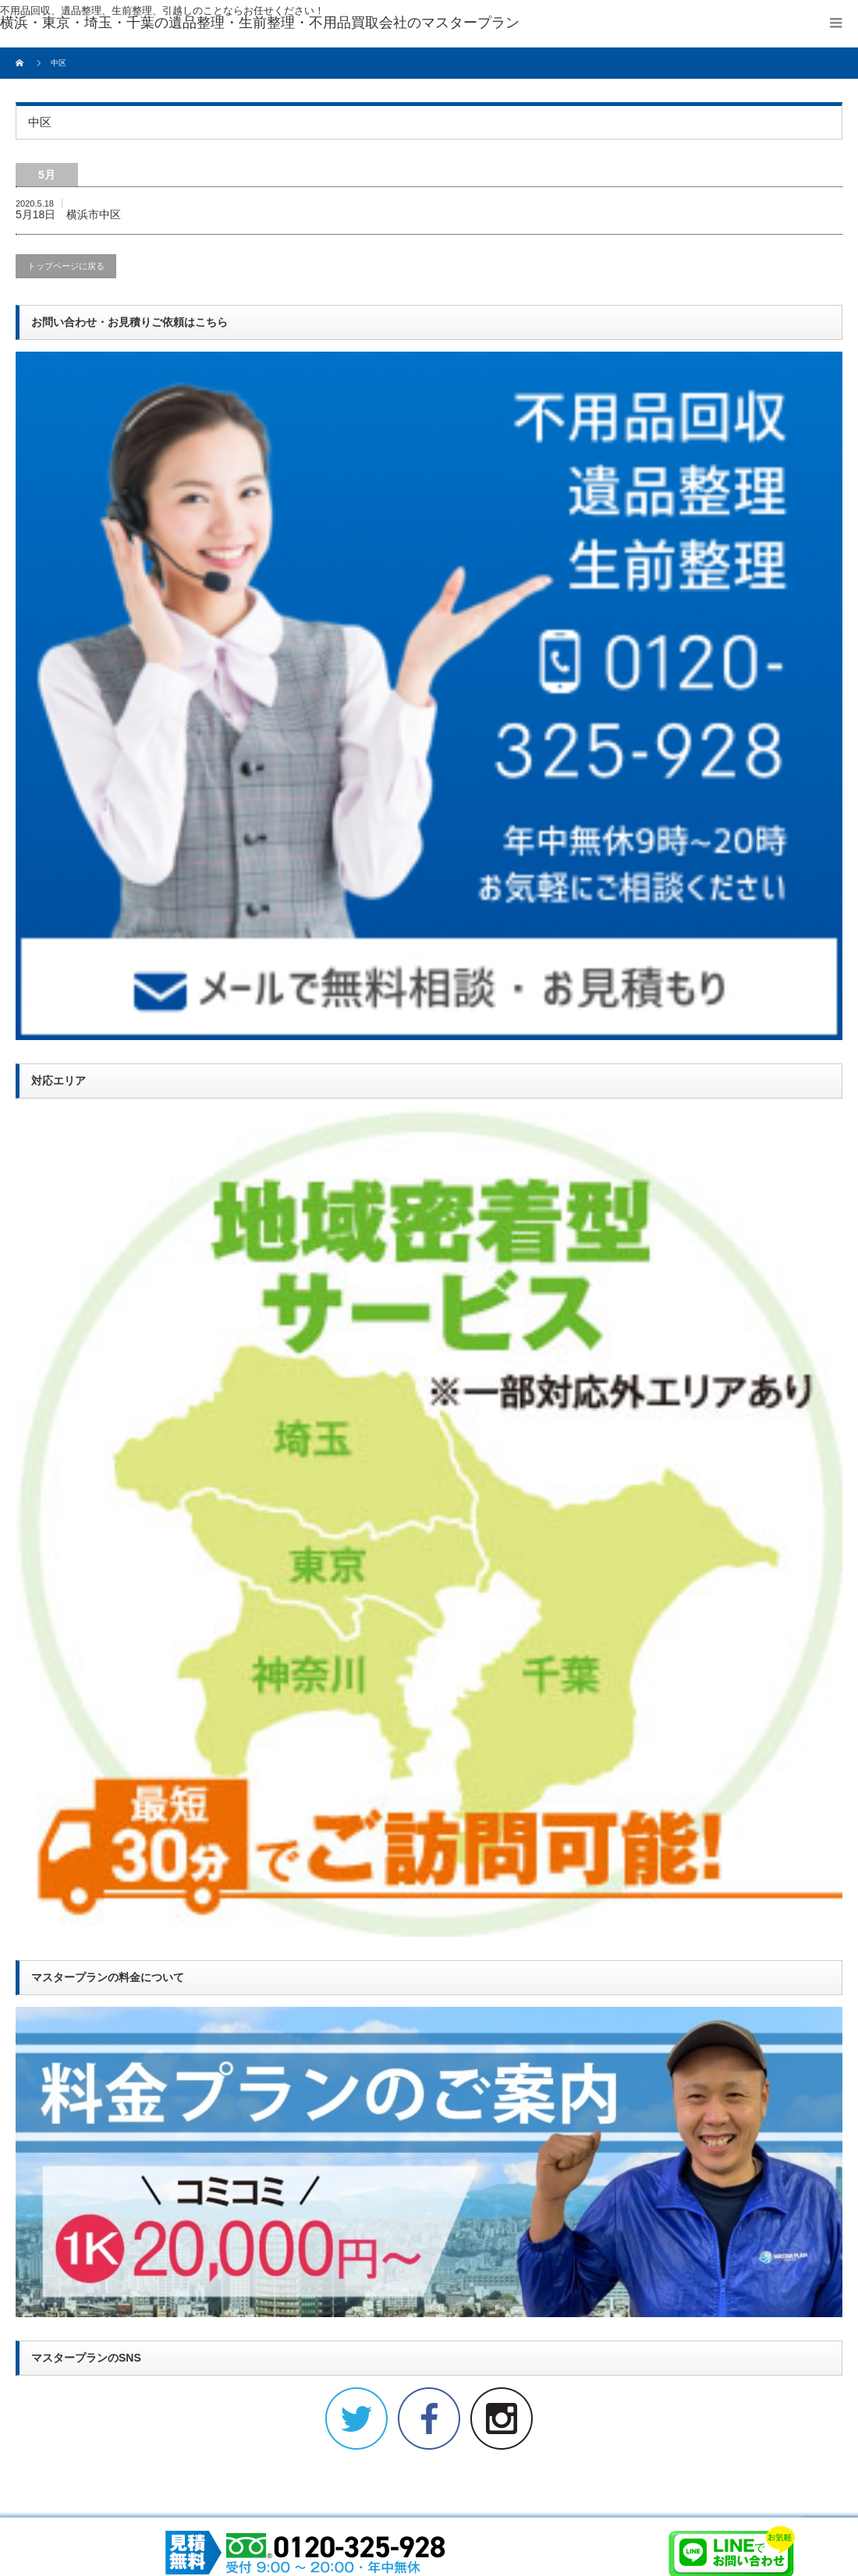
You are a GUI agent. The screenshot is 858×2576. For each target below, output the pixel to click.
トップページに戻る (66, 266)
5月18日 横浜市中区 (68, 214)
